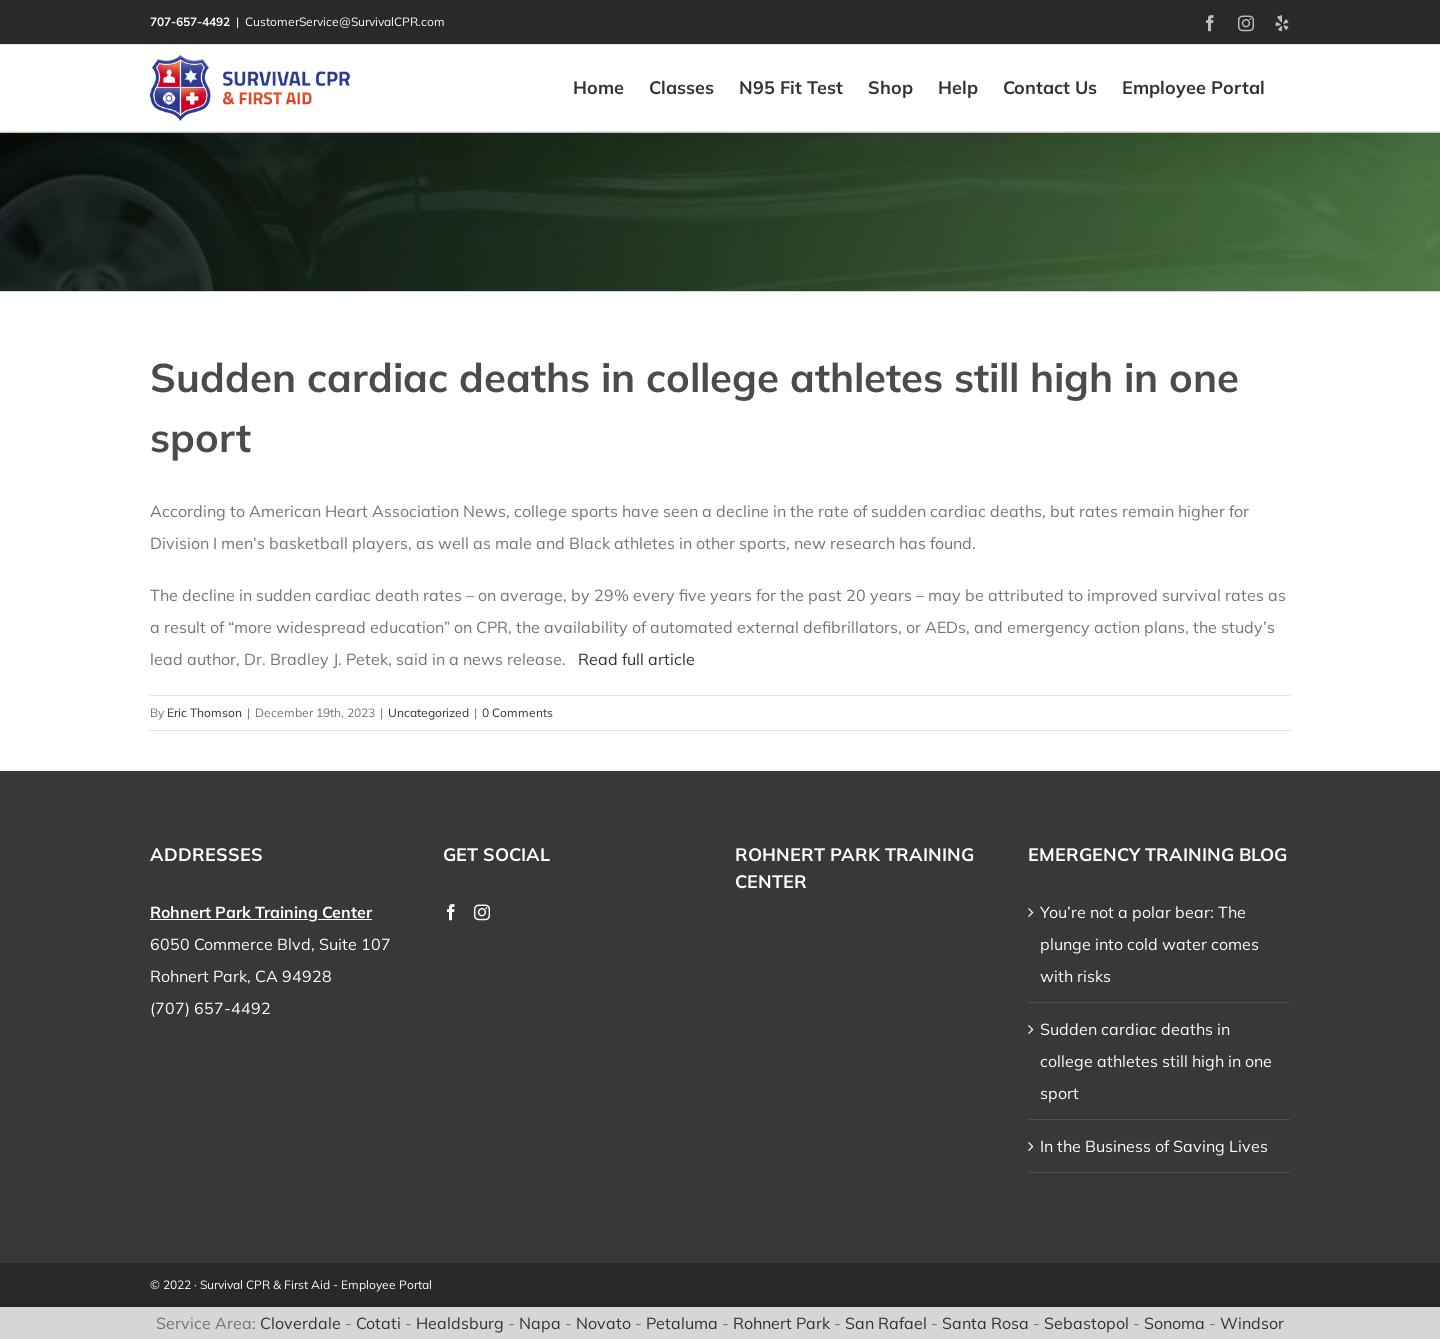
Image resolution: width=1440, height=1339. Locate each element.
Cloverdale (300, 1323)
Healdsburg (460, 1323)
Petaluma (682, 1323)
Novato (603, 1323)
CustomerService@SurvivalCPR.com (345, 21)
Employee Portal (386, 1284)
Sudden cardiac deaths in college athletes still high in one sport (1156, 1061)
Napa (540, 1323)
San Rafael (886, 1323)
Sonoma (1174, 1323)
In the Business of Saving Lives (1154, 1146)
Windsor (1252, 1323)
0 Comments (517, 712)
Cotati (378, 1323)
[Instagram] (482, 912)
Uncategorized (428, 712)
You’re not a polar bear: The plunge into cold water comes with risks (1149, 944)
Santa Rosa (985, 1323)
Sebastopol (1086, 1323)
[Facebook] (451, 912)
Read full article (636, 659)
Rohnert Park (781, 1323)
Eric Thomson (204, 712)
